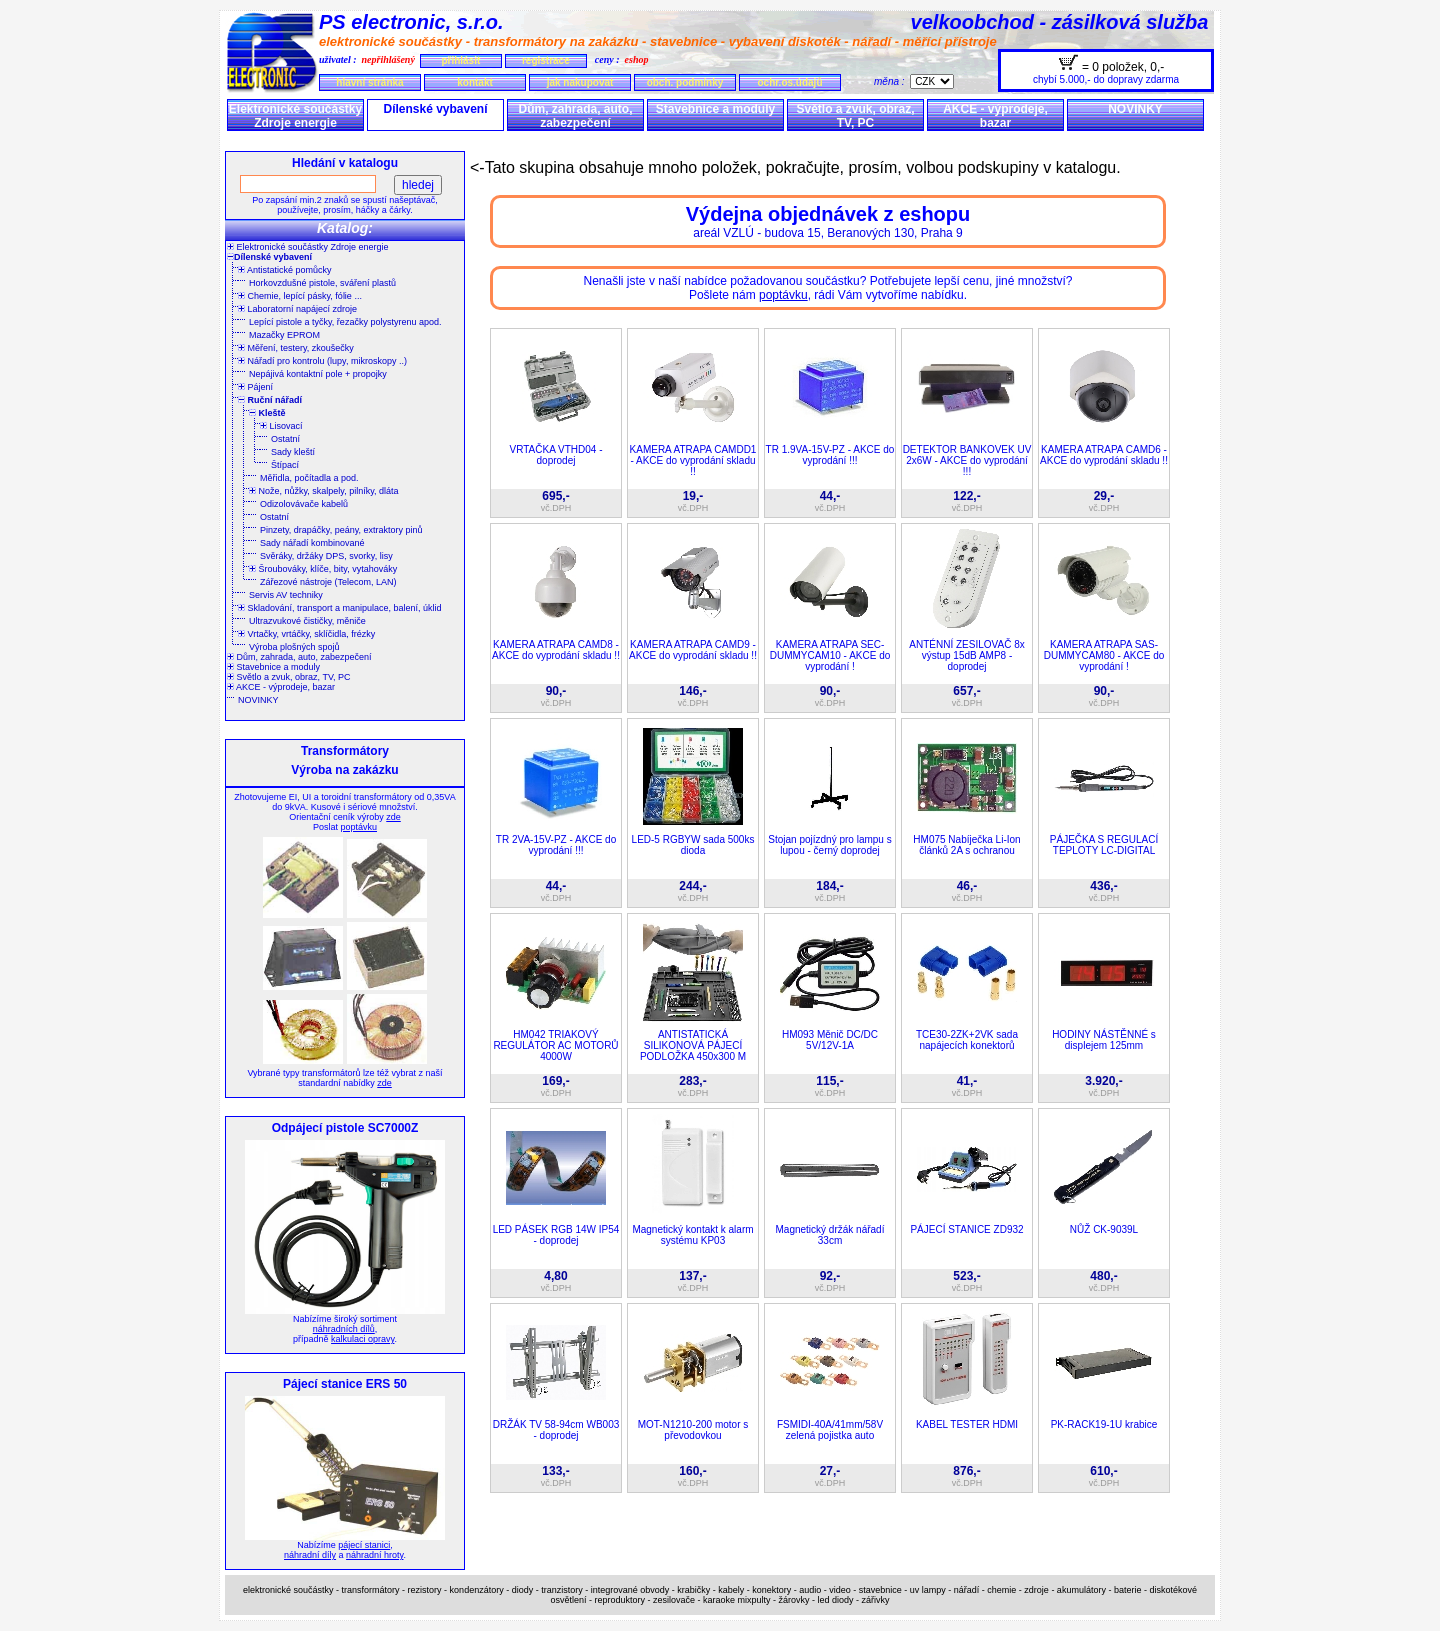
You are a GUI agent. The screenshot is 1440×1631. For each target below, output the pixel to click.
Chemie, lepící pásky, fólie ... (300, 296)
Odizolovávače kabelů (304, 504)
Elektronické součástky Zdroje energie (295, 116)
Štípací (285, 465)
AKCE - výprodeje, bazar (995, 116)
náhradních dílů (344, 1329)
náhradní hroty (374, 1555)
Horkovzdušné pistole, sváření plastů (322, 283)
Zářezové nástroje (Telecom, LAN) (328, 582)
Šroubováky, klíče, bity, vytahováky (323, 569)
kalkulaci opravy (362, 1339)
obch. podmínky (685, 82)
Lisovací (281, 426)
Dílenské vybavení (435, 109)
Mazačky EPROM (284, 335)
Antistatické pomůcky (285, 270)
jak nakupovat (580, 82)
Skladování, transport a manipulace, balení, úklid (340, 608)
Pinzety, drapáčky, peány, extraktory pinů (341, 530)
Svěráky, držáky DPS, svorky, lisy (326, 556)
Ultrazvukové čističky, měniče (307, 621)
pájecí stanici (364, 1545)
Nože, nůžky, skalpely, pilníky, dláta (324, 491)
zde (393, 817)
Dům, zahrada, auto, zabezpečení (575, 116)
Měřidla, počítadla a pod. (309, 478)
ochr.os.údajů (789, 82)
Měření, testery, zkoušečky (296, 348)
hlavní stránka (369, 82)
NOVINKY (1135, 109)
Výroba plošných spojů (294, 647)
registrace (546, 60)
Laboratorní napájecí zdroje (297, 309)
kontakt (475, 82)
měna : (892, 81)
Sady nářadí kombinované (312, 543)
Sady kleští (293, 452)
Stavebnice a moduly (715, 109)
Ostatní (285, 439)
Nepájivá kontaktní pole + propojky (318, 374)
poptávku (358, 827)
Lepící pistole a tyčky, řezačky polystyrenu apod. (345, 322)
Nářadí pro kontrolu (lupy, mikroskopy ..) (322, 361)
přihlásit (460, 60)
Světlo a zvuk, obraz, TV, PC (855, 116)
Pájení (255, 387)
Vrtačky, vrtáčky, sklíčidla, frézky (306, 634)
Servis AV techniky (286, 595)
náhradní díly (310, 1555)
